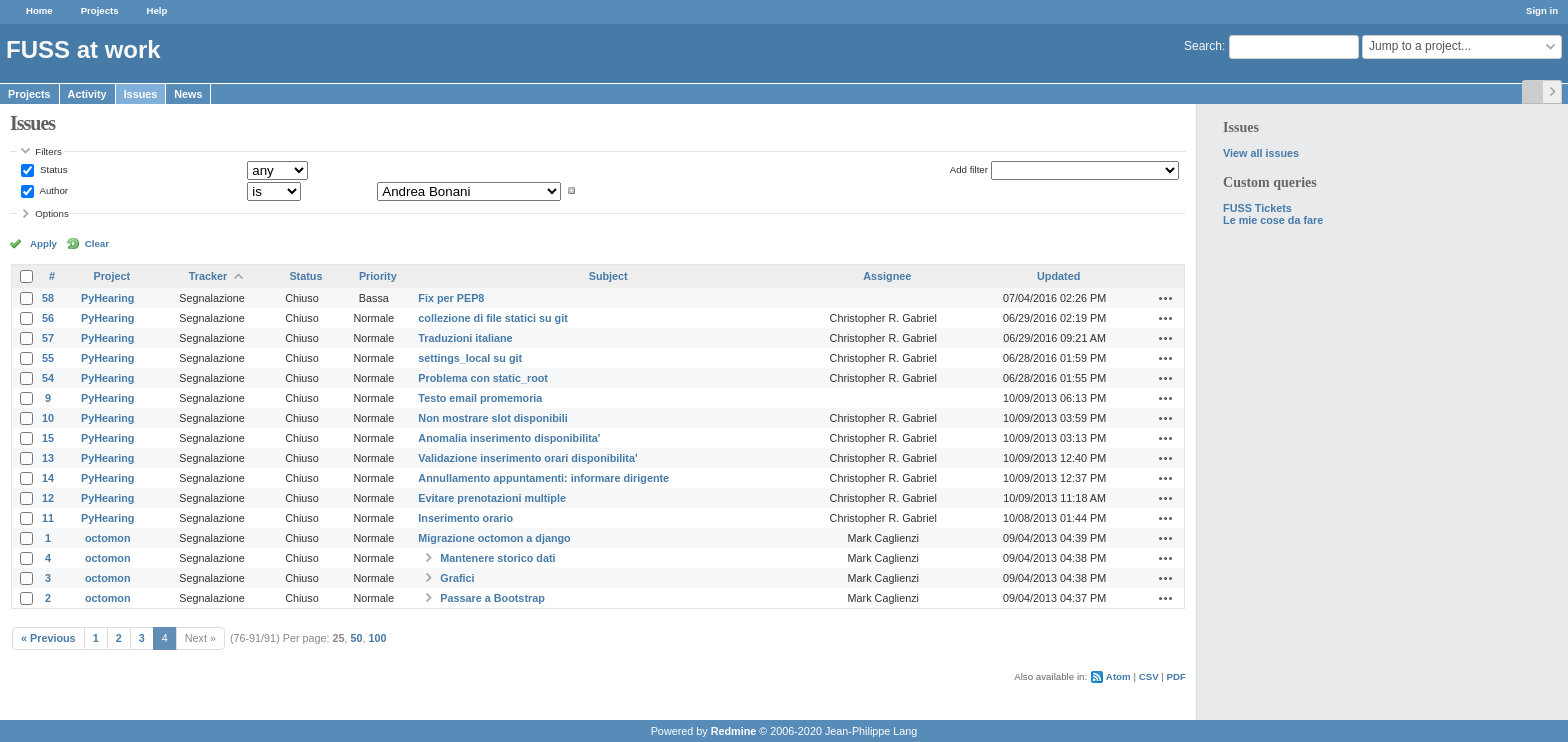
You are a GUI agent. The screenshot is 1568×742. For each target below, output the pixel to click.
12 (48, 498)
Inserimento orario (465, 518)
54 (48, 378)
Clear (97, 243)
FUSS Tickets (1257, 208)
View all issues (1261, 153)
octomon (108, 538)
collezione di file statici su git (492, 318)
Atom (1118, 676)
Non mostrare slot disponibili (492, 418)
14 (48, 478)
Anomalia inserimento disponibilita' (509, 438)
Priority (378, 276)
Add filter (969, 169)
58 (48, 298)
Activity (87, 94)
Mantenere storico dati (497, 558)
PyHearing (107, 298)
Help (157, 10)
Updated (1058, 276)
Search (1203, 46)
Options (52, 213)
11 (48, 518)
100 (378, 638)
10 (48, 418)
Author (52, 190)
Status (52, 169)
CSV (1149, 676)
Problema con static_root (483, 378)
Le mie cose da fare (1273, 220)
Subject (608, 276)
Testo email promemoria (480, 398)
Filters (48, 151)
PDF (1176, 676)
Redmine (734, 731)
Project (111, 276)
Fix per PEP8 (451, 298)
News (188, 94)
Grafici (457, 578)
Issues (141, 94)
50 (357, 638)
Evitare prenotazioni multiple (492, 498)
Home (39, 10)
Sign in (1542, 10)
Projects (100, 10)
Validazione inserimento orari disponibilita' (527, 458)
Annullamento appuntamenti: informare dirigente (543, 478)
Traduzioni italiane (465, 338)
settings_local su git (470, 358)
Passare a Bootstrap (492, 598)
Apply (43, 243)
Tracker (208, 276)
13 (48, 458)
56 (48, 318)
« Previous (48, 638)
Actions (1166, 298)
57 (48, 338)
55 (48, 358)
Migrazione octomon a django (494, 538)
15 (48, 438)
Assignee (887, 276)
